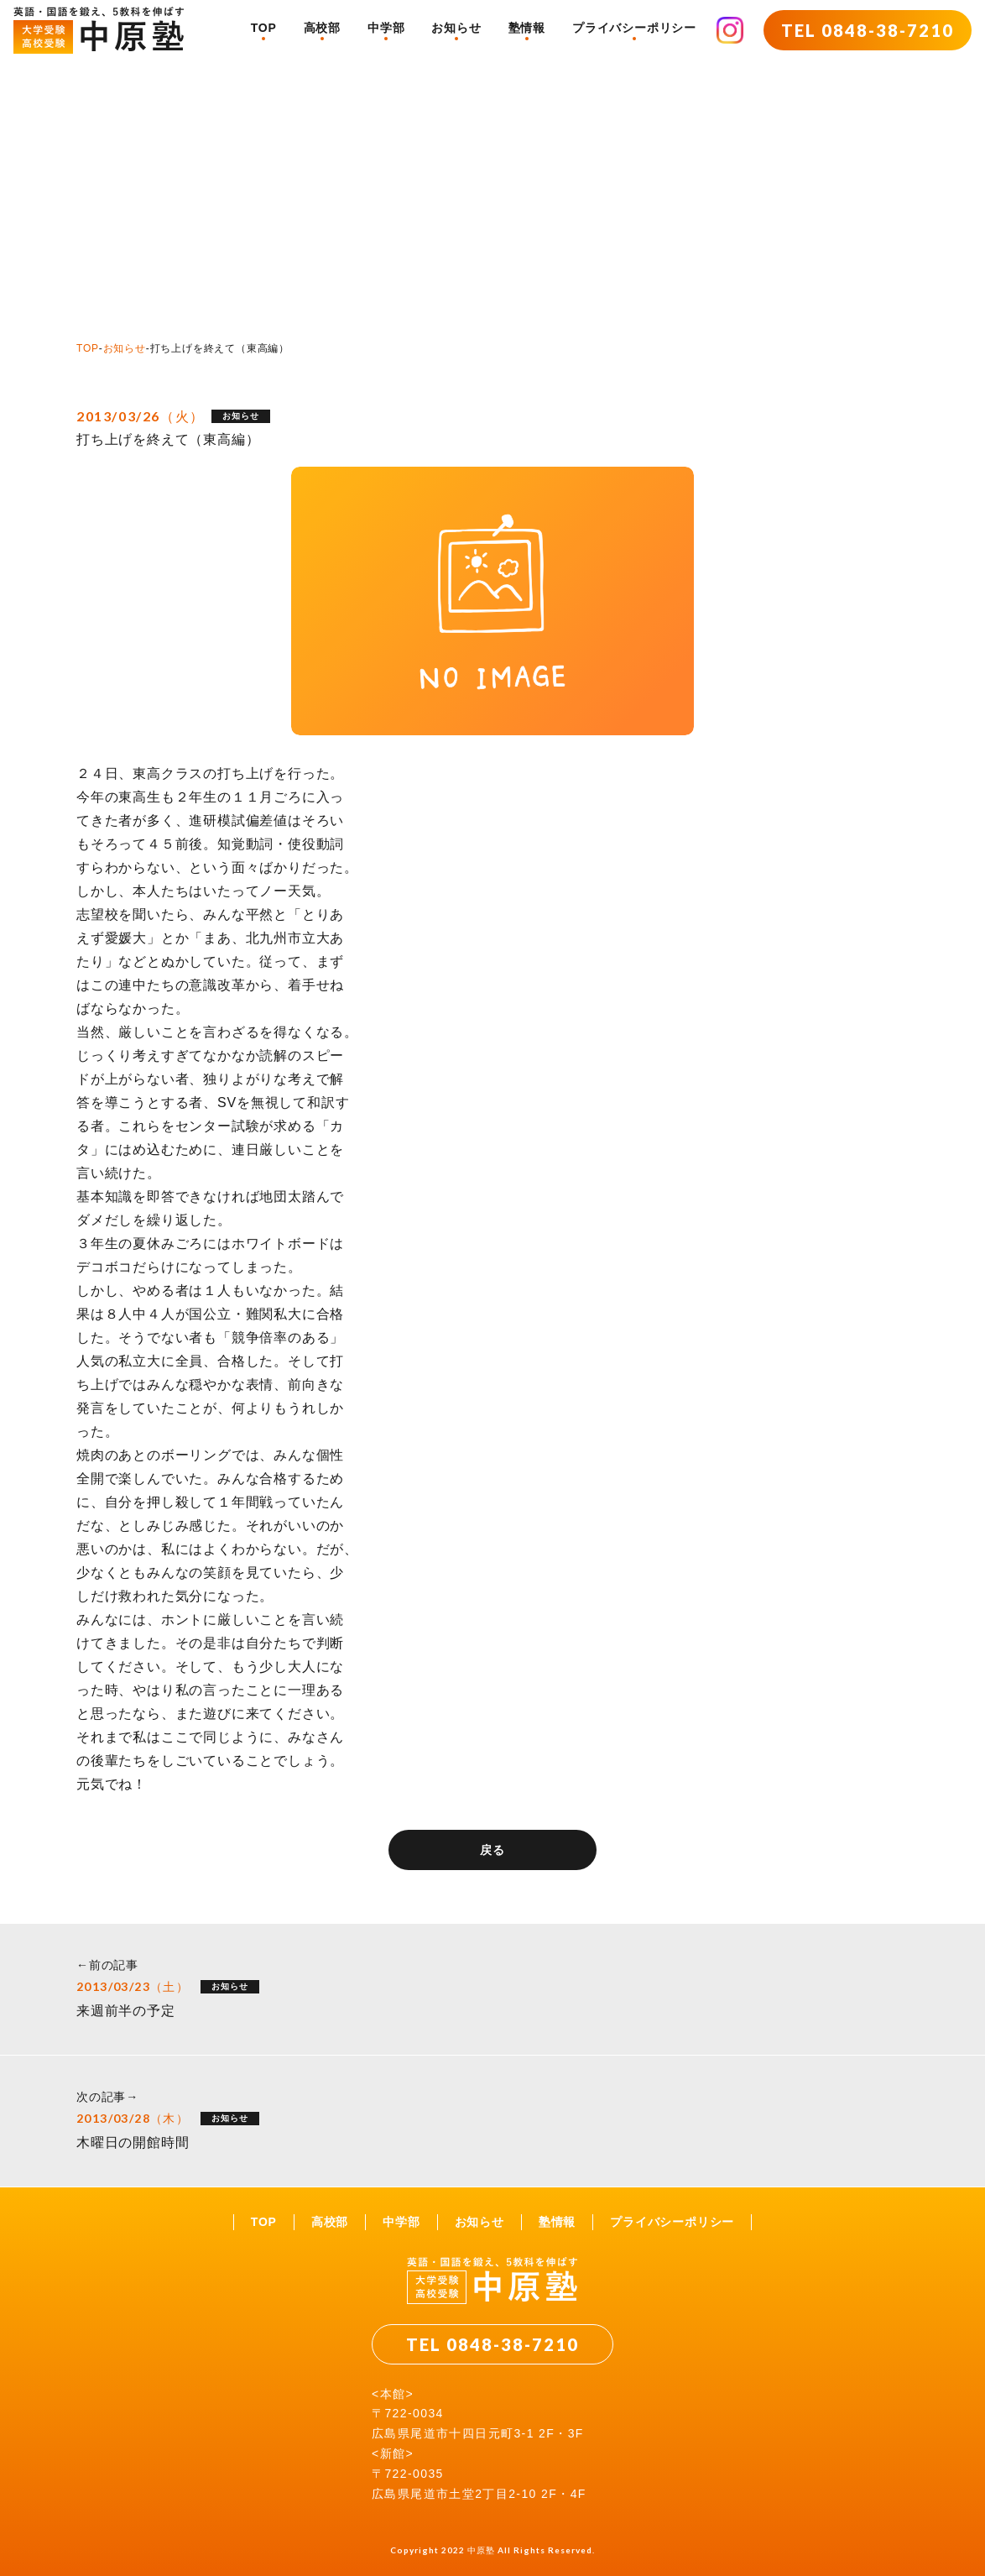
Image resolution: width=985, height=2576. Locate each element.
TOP (264, 27)
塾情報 (526, 27)
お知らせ (456, 27)
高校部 (322, 27)
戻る (492, 1850)
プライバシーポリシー (634, 27)
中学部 (385, 27)
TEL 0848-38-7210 (867, 30)
